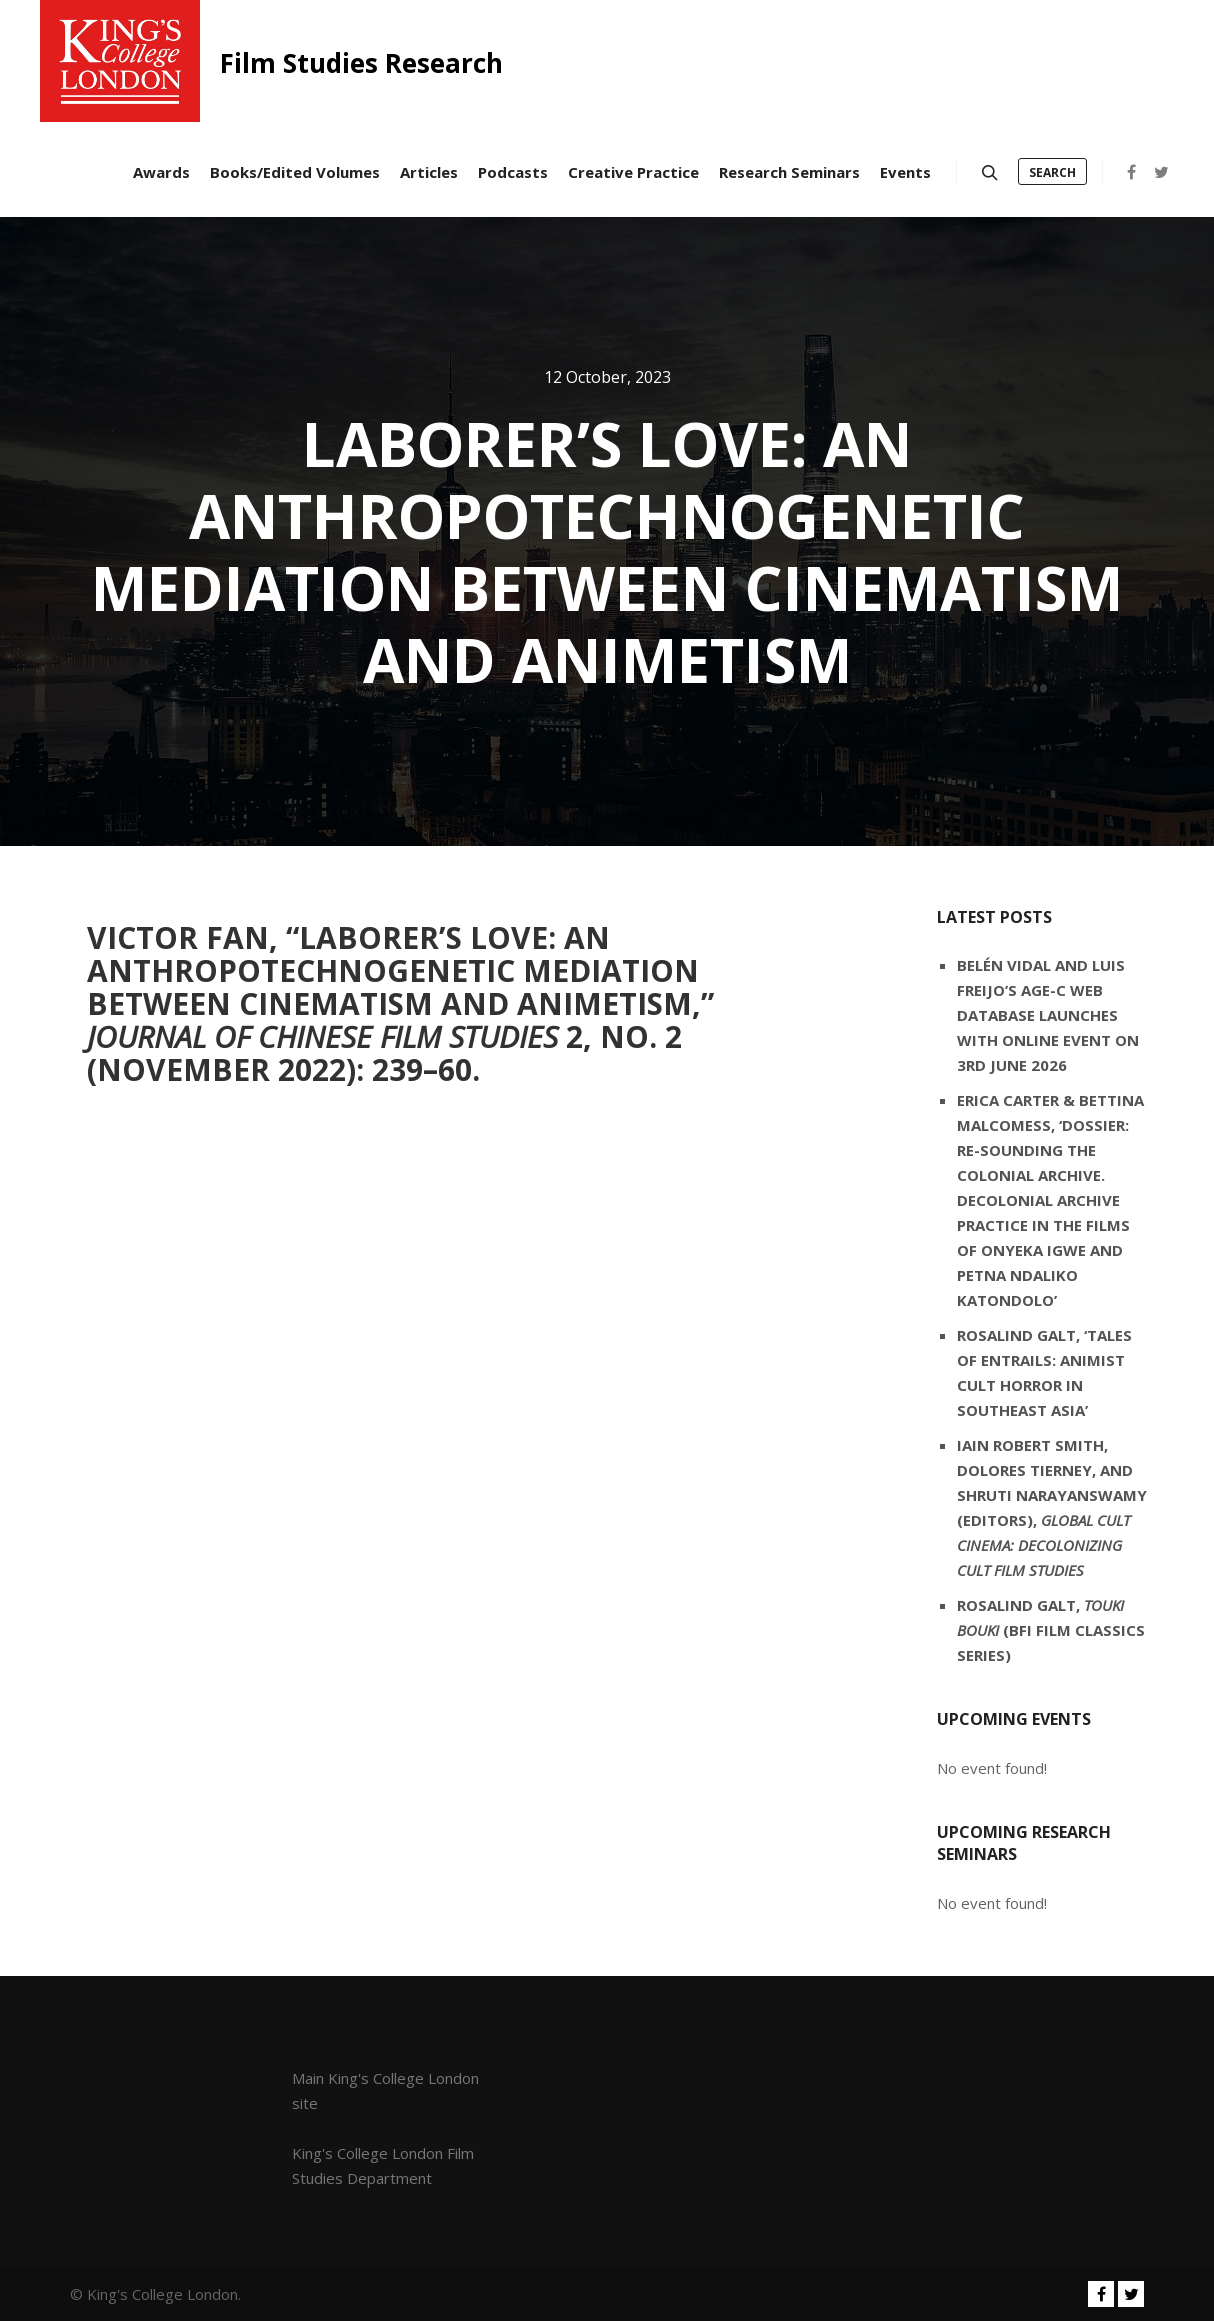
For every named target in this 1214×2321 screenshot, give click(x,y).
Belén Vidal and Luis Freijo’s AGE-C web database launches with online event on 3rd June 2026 (1048, 1015)
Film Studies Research (320, 63)
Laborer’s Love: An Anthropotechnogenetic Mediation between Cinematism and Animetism (393, 970)
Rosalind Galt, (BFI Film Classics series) (1051, 1630)
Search (1052, 172)
